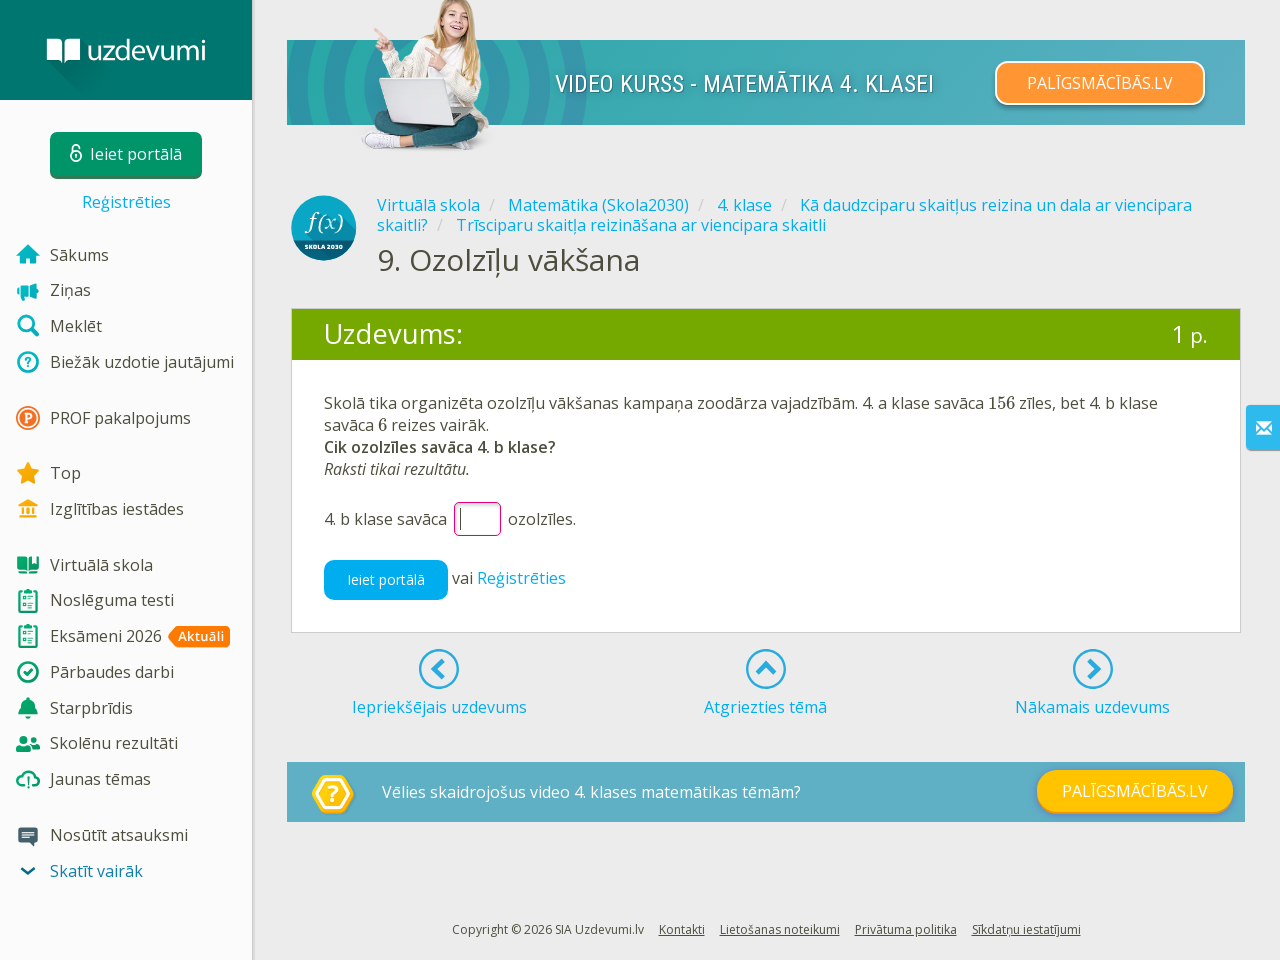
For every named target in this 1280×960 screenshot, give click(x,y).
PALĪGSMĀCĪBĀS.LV (1100, 83)
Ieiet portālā (386, 579)
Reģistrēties (126, 202)
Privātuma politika (906, 929)
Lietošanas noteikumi (780, 929)
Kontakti (682, 929)
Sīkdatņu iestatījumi (1026, 929)
